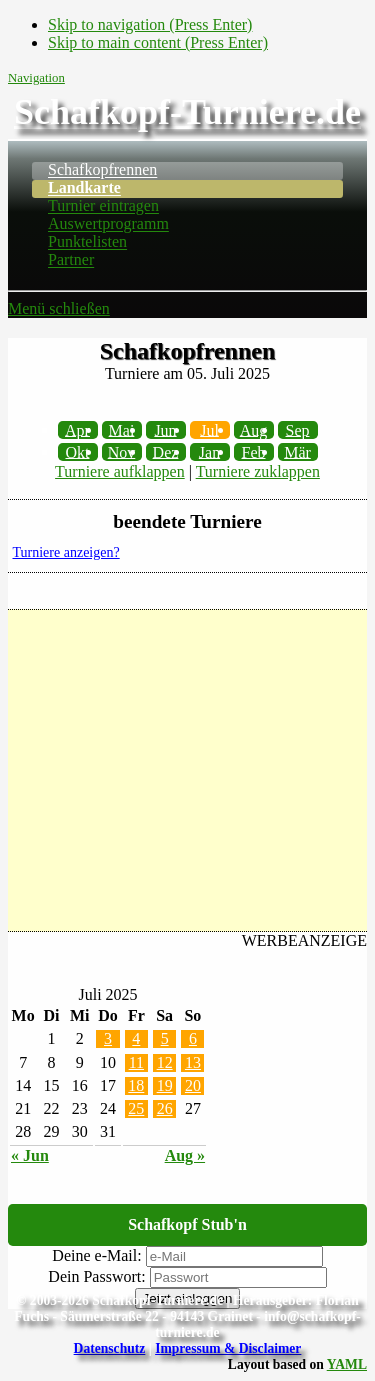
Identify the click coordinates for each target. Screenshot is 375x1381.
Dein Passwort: (96, 1276)
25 (136, 1108)
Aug (254, 429)
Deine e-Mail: (96, 1255)
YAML (347, 1364)
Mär (297, 451)
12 (165, 1062)
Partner (71, 260)
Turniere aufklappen (120, 471)
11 (136, 1062)
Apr (77, 429)
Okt (78, 451)
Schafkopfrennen (102, 170)
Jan (209, 451)
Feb (254, 451)
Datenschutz (110, 1348)
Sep (298, 429)
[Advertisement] (187, 770)
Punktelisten (87, 242)
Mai (122, 429)
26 (165, 1108)
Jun (165, 429)
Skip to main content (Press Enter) (158, 42)
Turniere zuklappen (258, 471)
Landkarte (84, 188)
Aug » (185, 1155)
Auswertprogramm (108, 224)
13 (193, 1062)
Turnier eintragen (103, 206)
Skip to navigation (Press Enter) (150, 24)
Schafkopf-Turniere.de (187, 112)
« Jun (30, 1155)
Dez (166, 451)
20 (193, 1085)
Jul (209, 429)
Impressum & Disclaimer (228, 1348)
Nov (122, 451)
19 (165, 1085)
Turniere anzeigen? (66, 552)
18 (136, 1085)
